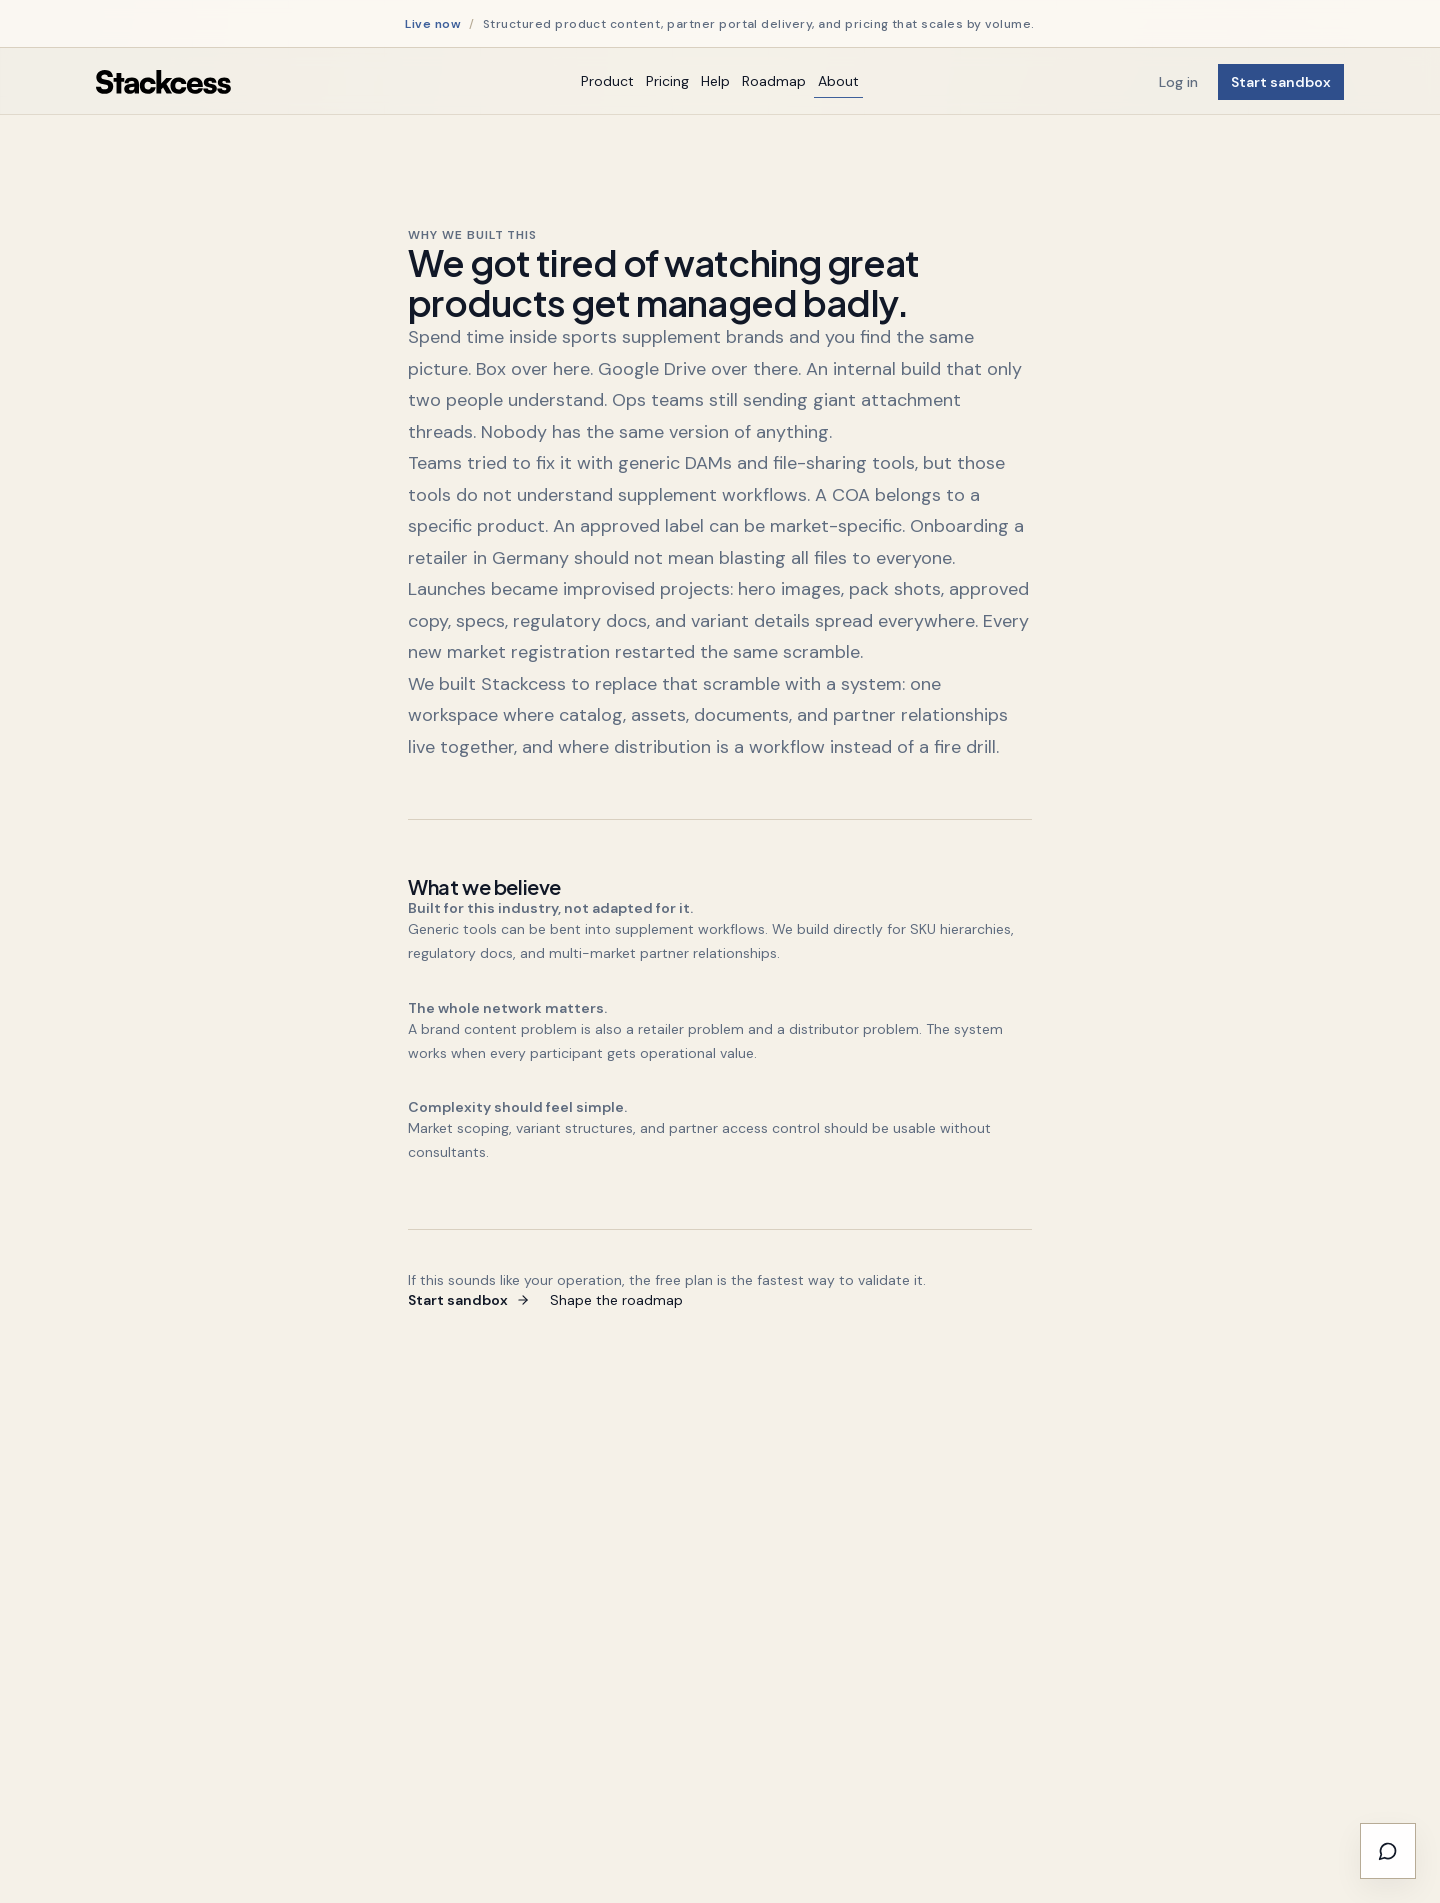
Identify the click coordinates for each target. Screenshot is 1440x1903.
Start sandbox (1281, 82)
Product (607, 81)
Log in (1178, 82)
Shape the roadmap (616, 1300)
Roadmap (774, 81)
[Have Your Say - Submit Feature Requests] (1388, 1851)
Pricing (667, 81)
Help (715, 81)
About (838, 81)
